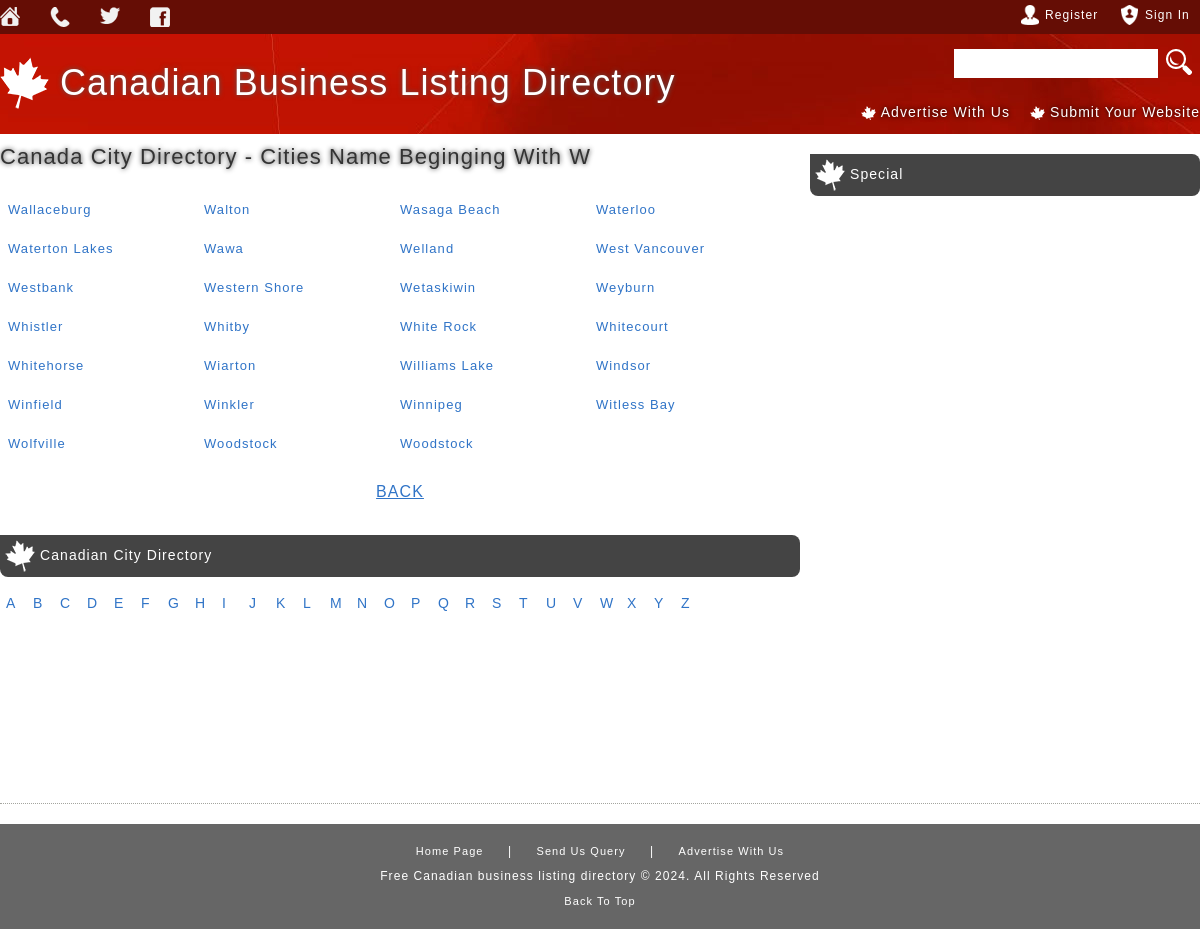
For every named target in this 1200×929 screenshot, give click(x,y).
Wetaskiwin (438, 287)
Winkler (229, 404)
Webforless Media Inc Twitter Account (110, 17)
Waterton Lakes (61, 248)
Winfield (35, 404)
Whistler (35, 326)
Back (400, 491)
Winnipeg (431, 404)
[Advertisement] (600, 717)
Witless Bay (636, 404)
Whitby (227, 326)
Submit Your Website (1125, 112)
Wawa (224, 248)
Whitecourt (632, 326)
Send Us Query (60, 17)
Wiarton (230, 365)
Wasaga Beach (450, 209)
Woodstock (241, 443)
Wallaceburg (50, 209)
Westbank (41, 287)
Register (1071, 15)
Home (10, 17)
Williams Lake (447, 365)
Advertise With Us (945, 112)
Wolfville (37, 443)
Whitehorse (46, 365)
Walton (227, 209)
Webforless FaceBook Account (160, 17)
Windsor (623, 365)
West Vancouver (650, 248)
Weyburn (625, 287)
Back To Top (599, 901)
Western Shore (254, 287)
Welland (427, 248)
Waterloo (626, 209)
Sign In (1167, 15)
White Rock (438, 326)
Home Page (450, 851)
